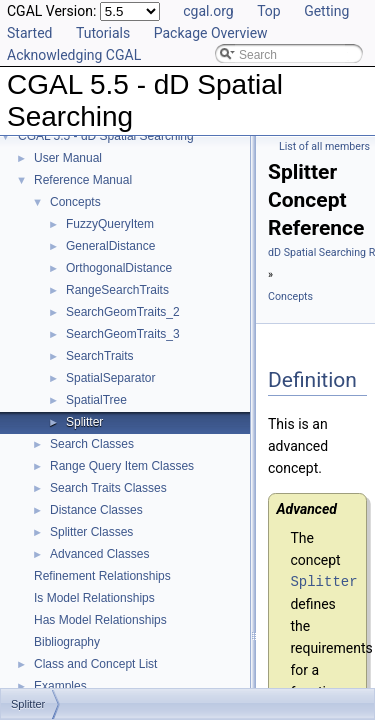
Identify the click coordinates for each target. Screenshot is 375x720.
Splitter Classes (91, 532)
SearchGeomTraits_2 (123, 312)
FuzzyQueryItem (110, 224)
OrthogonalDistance (119, 268)
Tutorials (103, 33)
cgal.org (208, 11)
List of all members (324, 146)
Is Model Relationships (94, 598)
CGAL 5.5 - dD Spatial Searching (106, 136)
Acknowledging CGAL (74, 55)
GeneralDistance (110, 246)
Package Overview (211, 33)
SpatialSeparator (110, 378)
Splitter (84, 422)
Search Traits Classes (108, 488)
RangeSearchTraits (117, 290)
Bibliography (67, 642)
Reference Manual (83, 180)
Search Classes (92, 444)
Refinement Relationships (102, 576)
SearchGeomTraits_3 (123, 334)
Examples (60, 686)
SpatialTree (96, 400)
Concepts (75, 202)
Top (269, 11)
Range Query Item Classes (122, 466)
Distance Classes (96, 510)
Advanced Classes (99, 554)
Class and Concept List (95, 664)
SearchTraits (100, 356)
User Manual (68, 158)
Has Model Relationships (100, 620)
